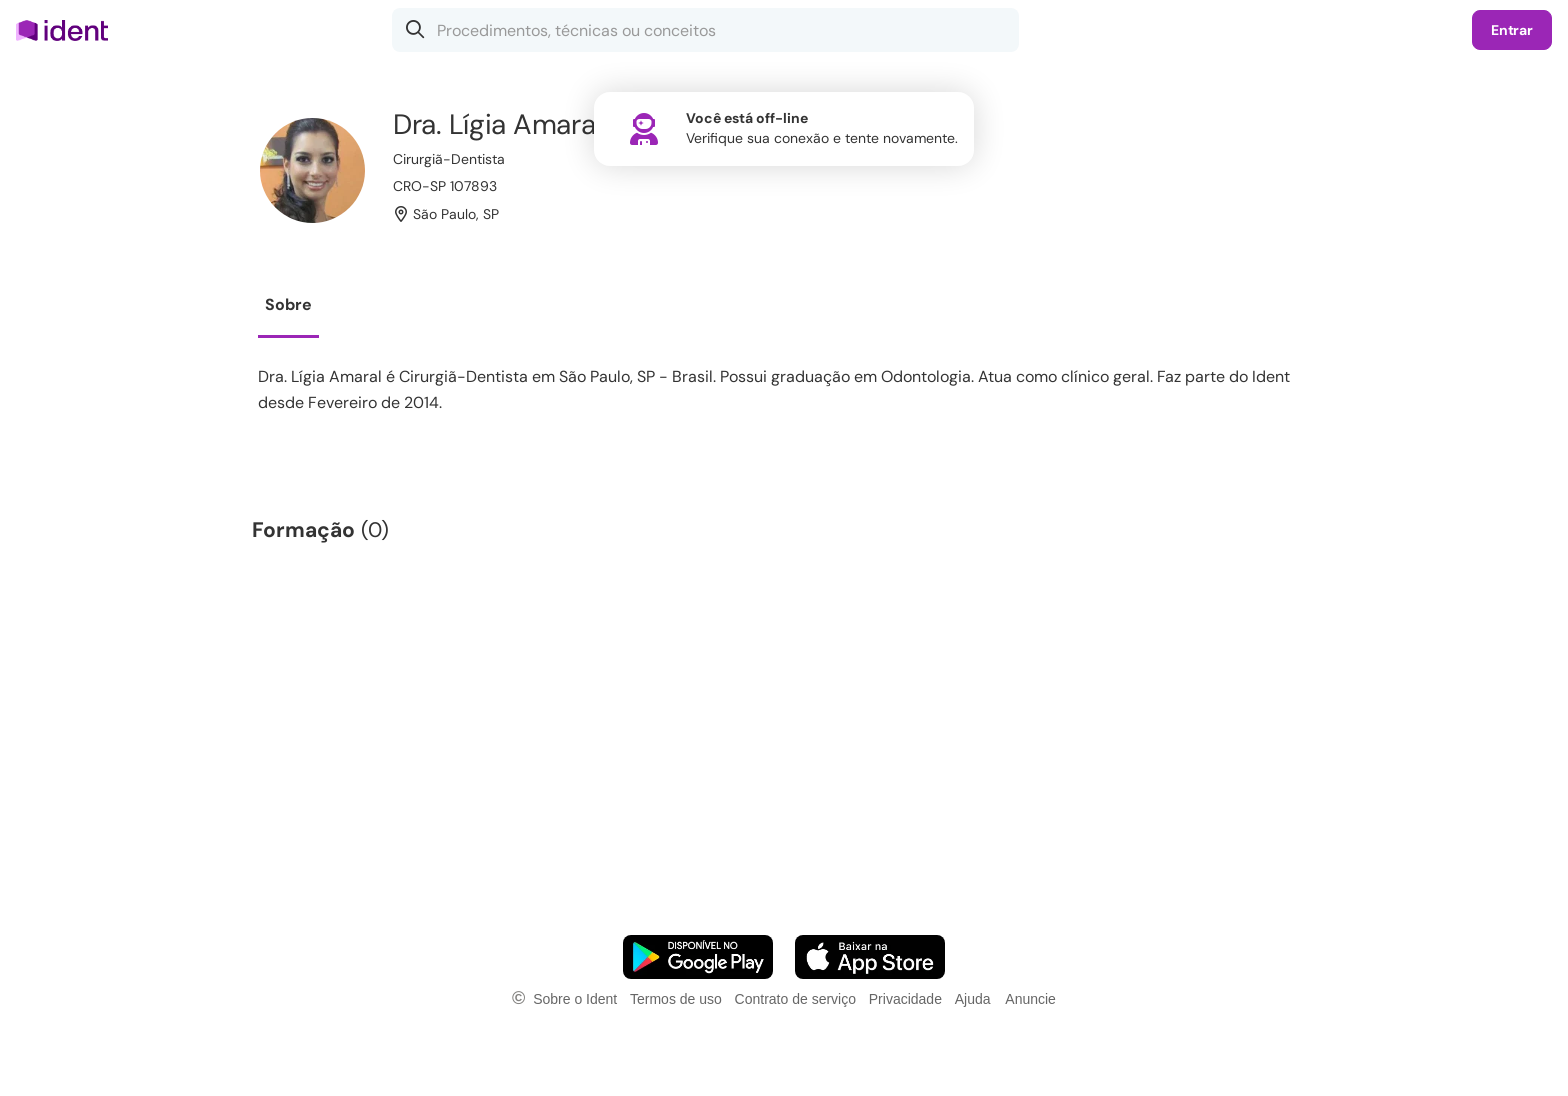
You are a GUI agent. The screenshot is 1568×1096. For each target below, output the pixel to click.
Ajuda (973, 999)
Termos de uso (676, 999)
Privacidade (905, 999)
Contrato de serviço (795, 999)
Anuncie (1030, 999)
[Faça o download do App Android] (698, 957)
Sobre (288, 304)
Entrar (1512, 30)
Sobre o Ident (575, 999)
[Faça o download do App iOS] (870, 957)
